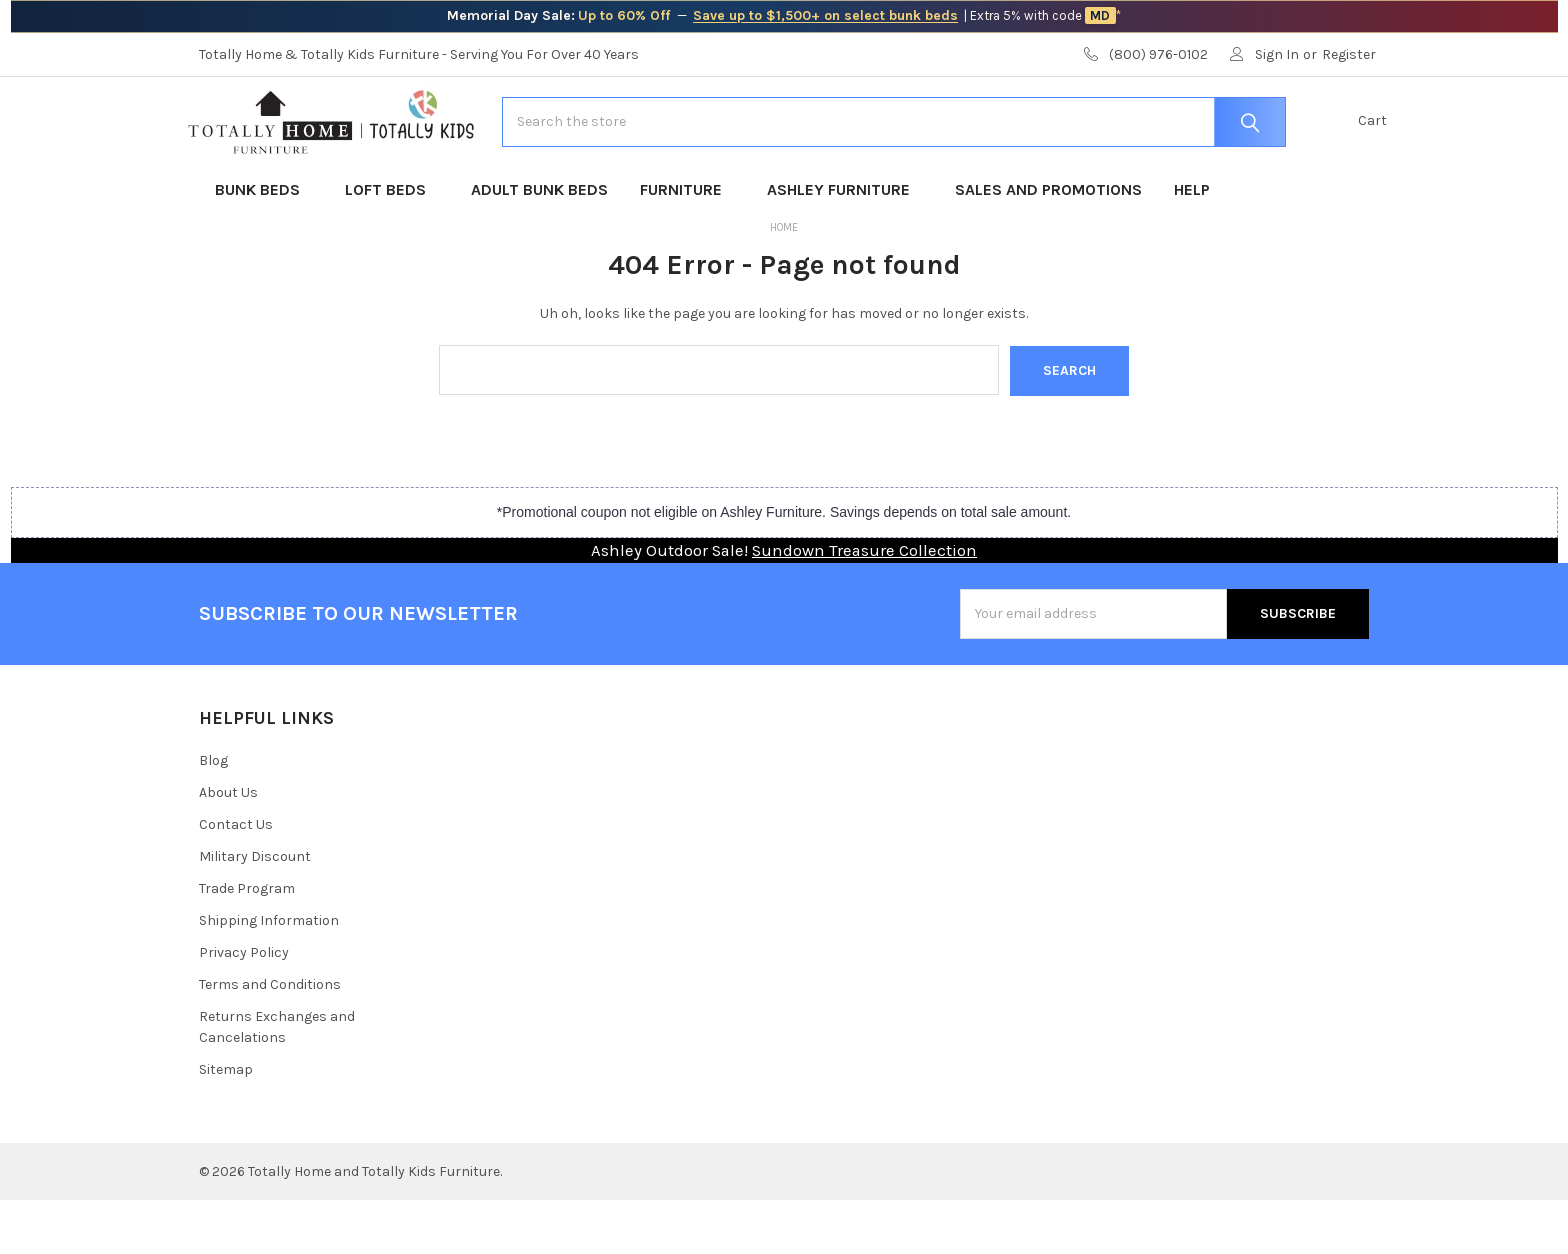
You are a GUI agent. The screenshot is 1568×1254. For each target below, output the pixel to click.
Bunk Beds (264, 243)
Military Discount (255, 910)
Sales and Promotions (1048, 243)
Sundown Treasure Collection (864, 603)
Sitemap (226, 1123)
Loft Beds (392, 243)
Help (1192, 243)
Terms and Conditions (270, 1038)
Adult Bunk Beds (539, 243)
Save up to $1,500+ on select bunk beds (825, 15)
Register (1349, 54)
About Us (228, 846)
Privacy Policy (244, 1006)
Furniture (687, 243)
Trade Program (247, 942)
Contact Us (236, 878)
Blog (213, 814)
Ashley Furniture (845, 243)
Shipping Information (269, 974)
